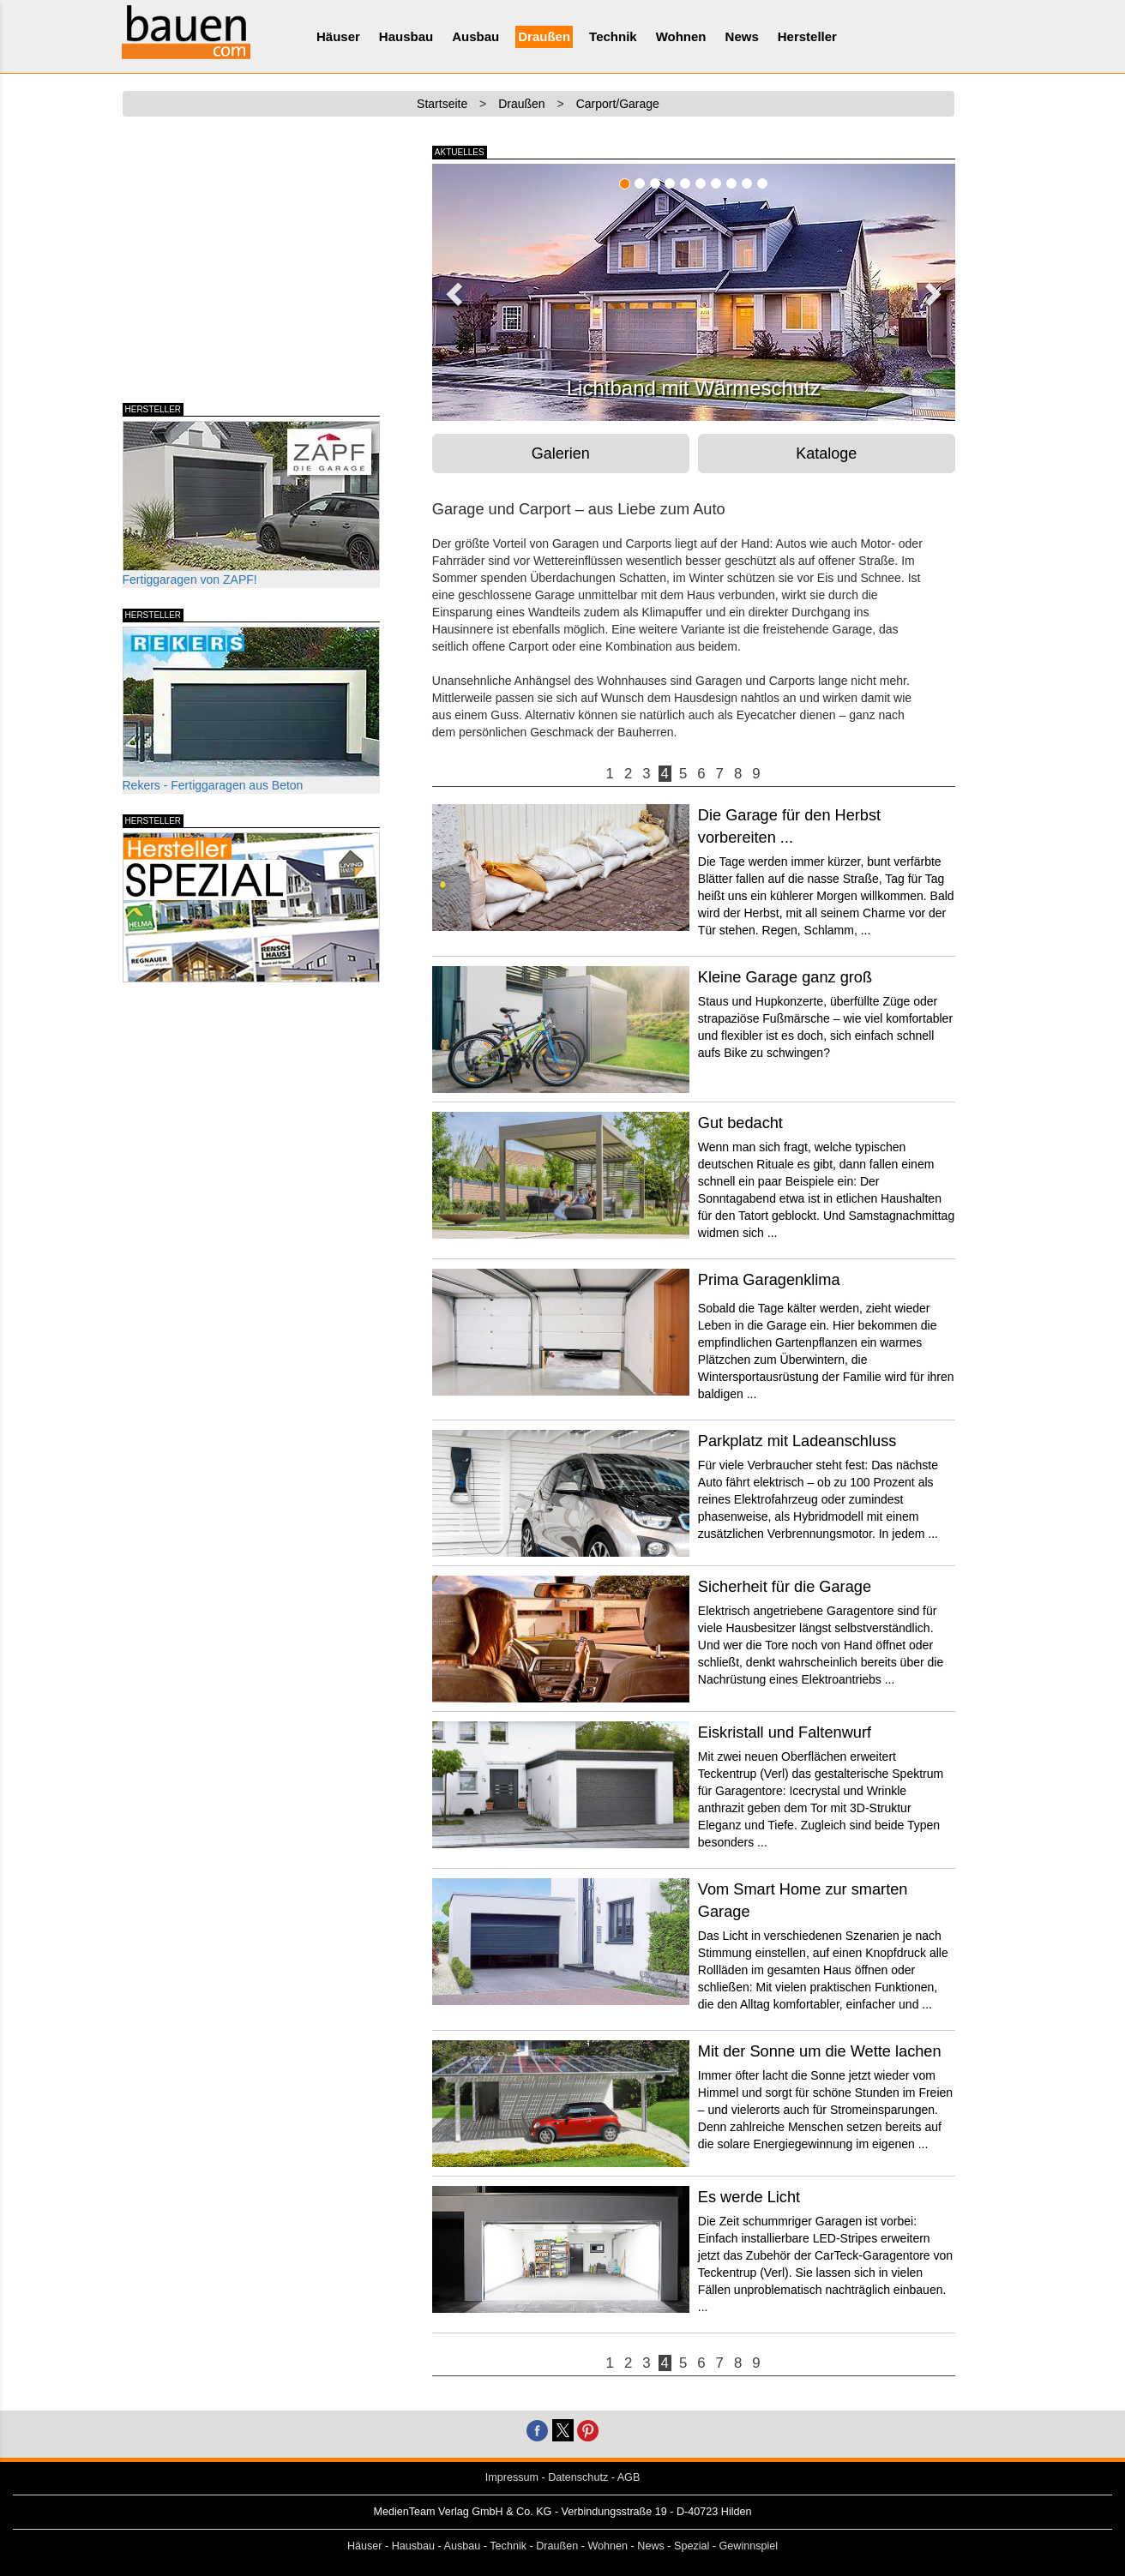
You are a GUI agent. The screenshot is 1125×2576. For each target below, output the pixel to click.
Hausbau (406, 36)
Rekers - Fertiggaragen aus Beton (251, 709)
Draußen (544, 36)
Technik (613, 36)
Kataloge (826, 453)
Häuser (338, 36)
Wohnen (681, 36)
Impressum (511, 2477)
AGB (629, 2477)
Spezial (691, 2546)
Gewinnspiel (749, 2546)
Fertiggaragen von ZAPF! (251, 503)
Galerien (561, 453)
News (742, 36)
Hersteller (807, 36)
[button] (452, 288)
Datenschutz (578, 2477)
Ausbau (475, 36)
